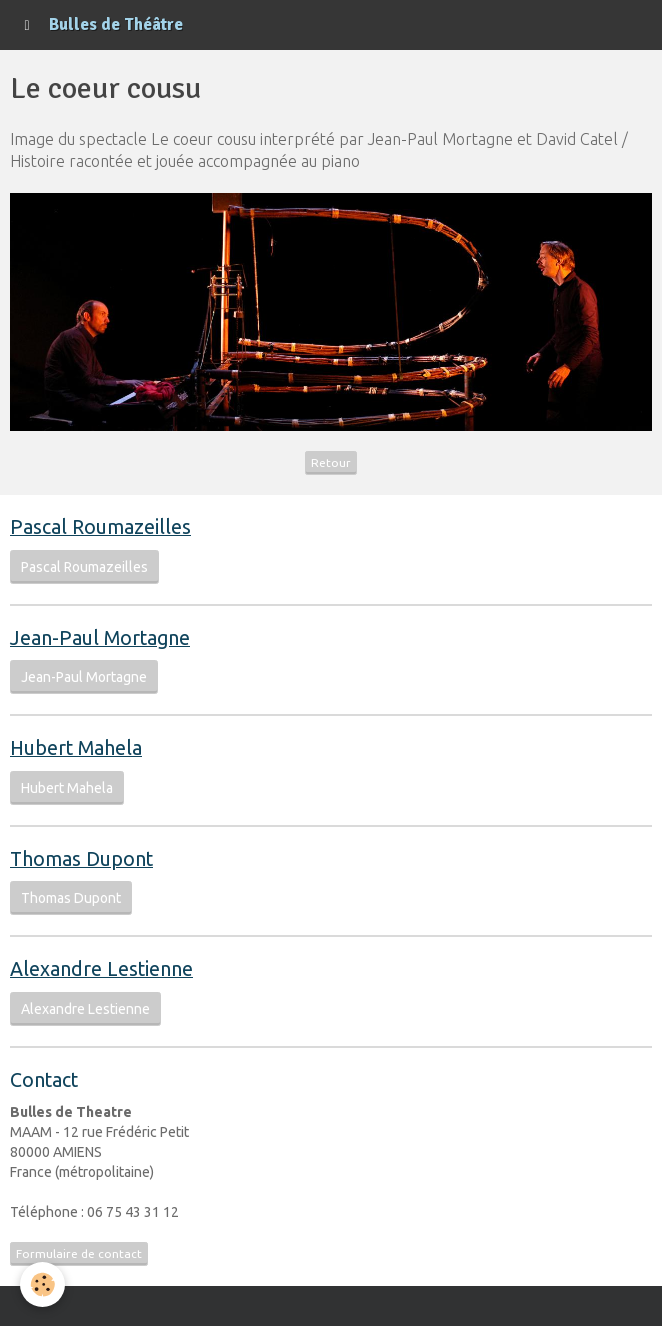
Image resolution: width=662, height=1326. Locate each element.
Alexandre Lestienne (85, 1009)
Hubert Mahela (67, 788)
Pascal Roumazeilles (84, 567)
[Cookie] (42, 1284)
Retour (331, 462)
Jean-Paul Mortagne (84, 677)
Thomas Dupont (71, 898)
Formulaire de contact (79, 1253)
